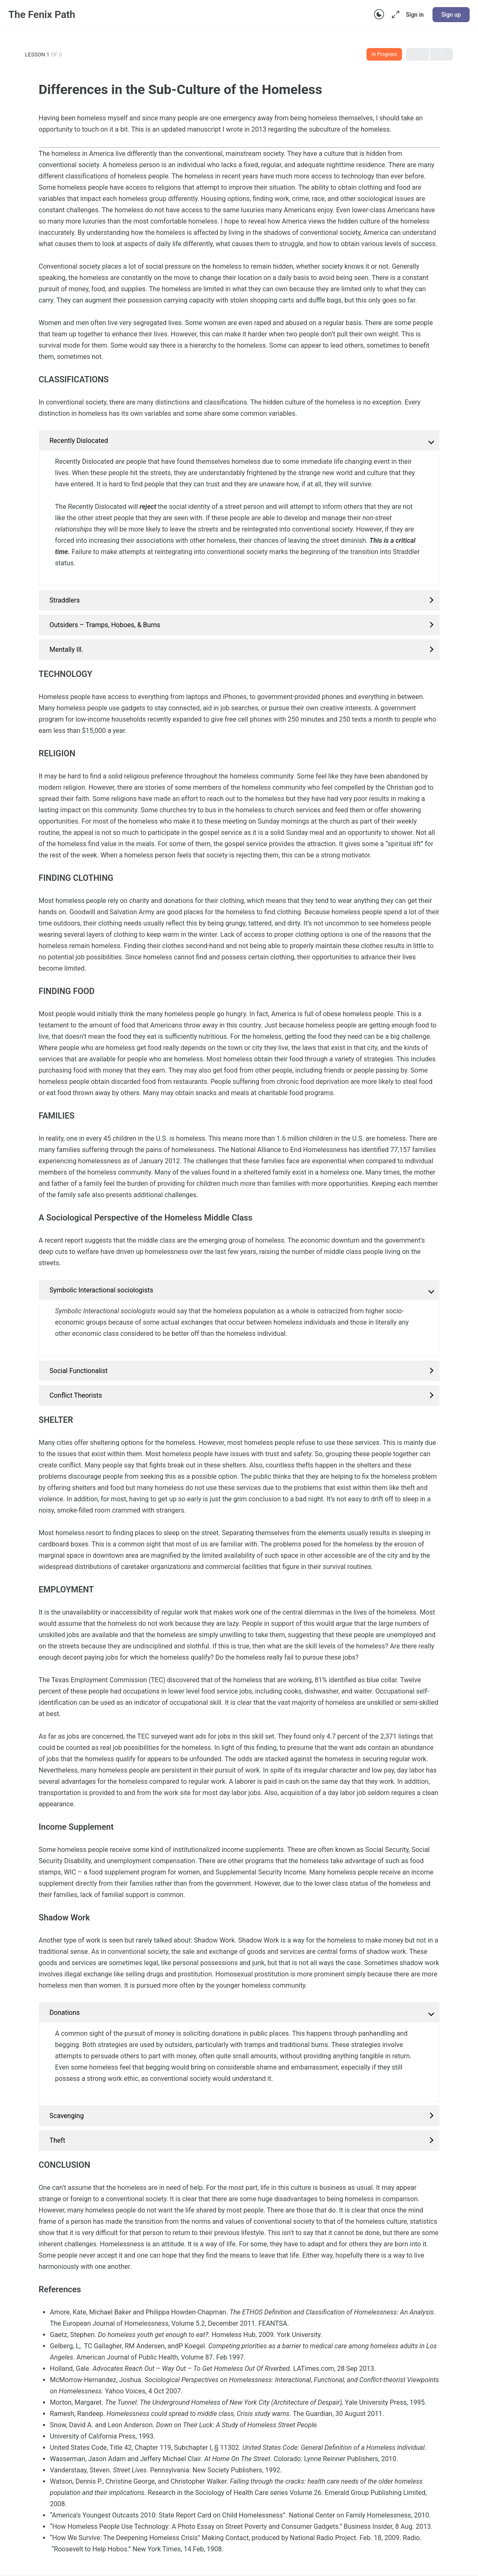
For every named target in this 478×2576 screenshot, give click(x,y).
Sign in (415, 14)
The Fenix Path (41, 14)
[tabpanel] (239, 1333)
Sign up (451, 14)
